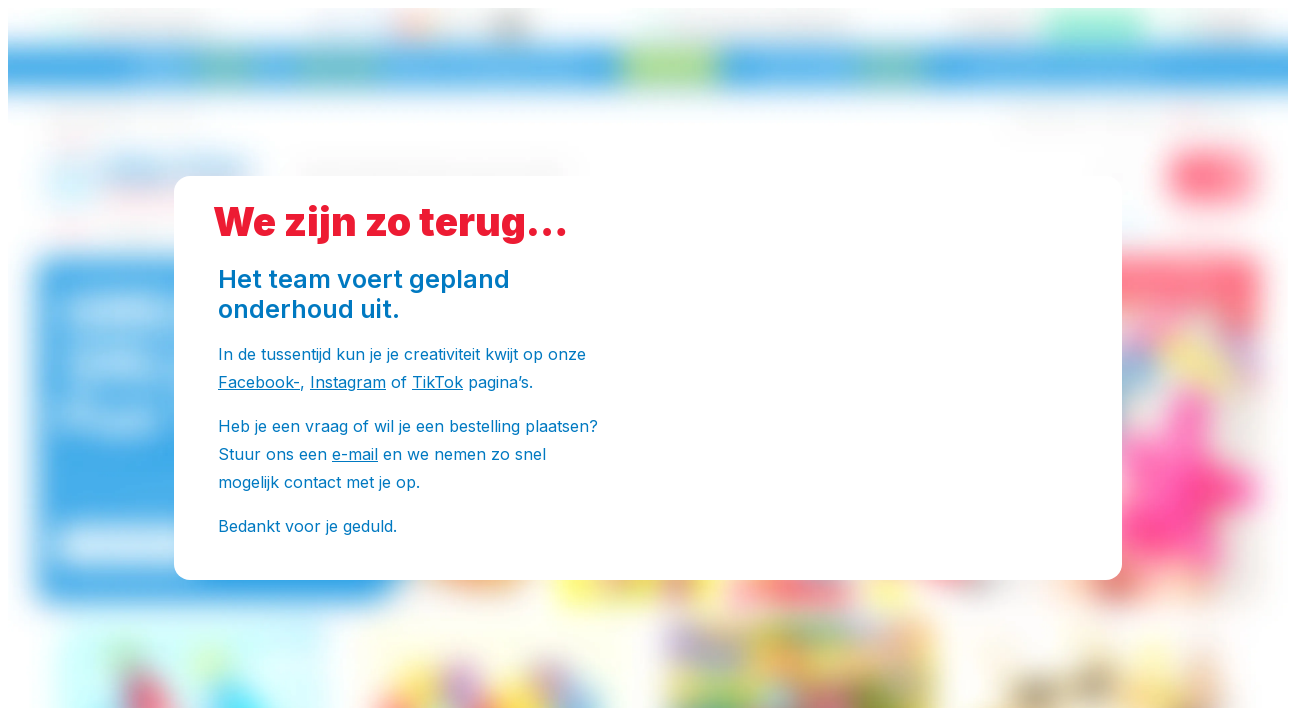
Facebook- (259, 382)
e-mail (355, 454)
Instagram (348, 382)
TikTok (437, 382)
